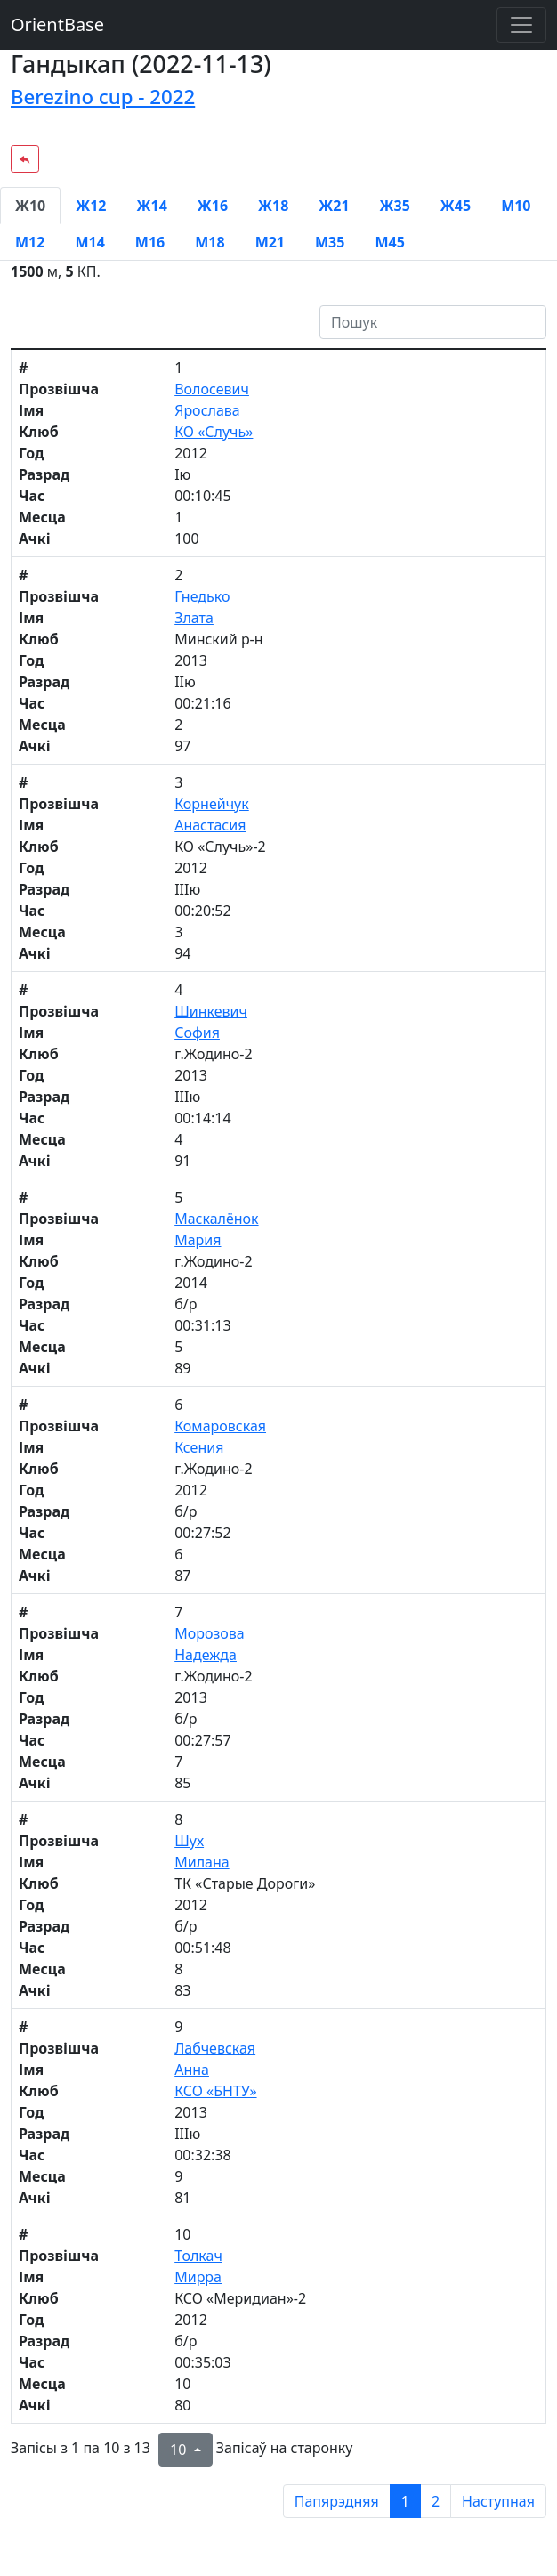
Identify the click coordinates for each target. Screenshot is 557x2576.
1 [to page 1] (405, 2501)
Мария (197, 1240)
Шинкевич (210, 1011)
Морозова (209, 1633)
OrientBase (57, 24)
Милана (201, 1862)
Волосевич (211, 389)
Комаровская (220, 1426)
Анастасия (210, 825)
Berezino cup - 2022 (103, 96)
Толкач (198, 2255)
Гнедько (202, 596)
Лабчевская (214, 2048)
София (197, 1032)
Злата (194, 618)
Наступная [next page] (498, 2501)
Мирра (198, 2277)
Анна (191, 2069)
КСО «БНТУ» (215, 2091)
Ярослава (207, 410)
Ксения (198, 1447)
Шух (189, 1841)
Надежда (205, 1655)
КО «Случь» (213, 431)
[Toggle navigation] (521, 25)
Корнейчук (211, 804)
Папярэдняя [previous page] (337, 2501)
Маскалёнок (216, 1218)
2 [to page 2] (436, 2501)
